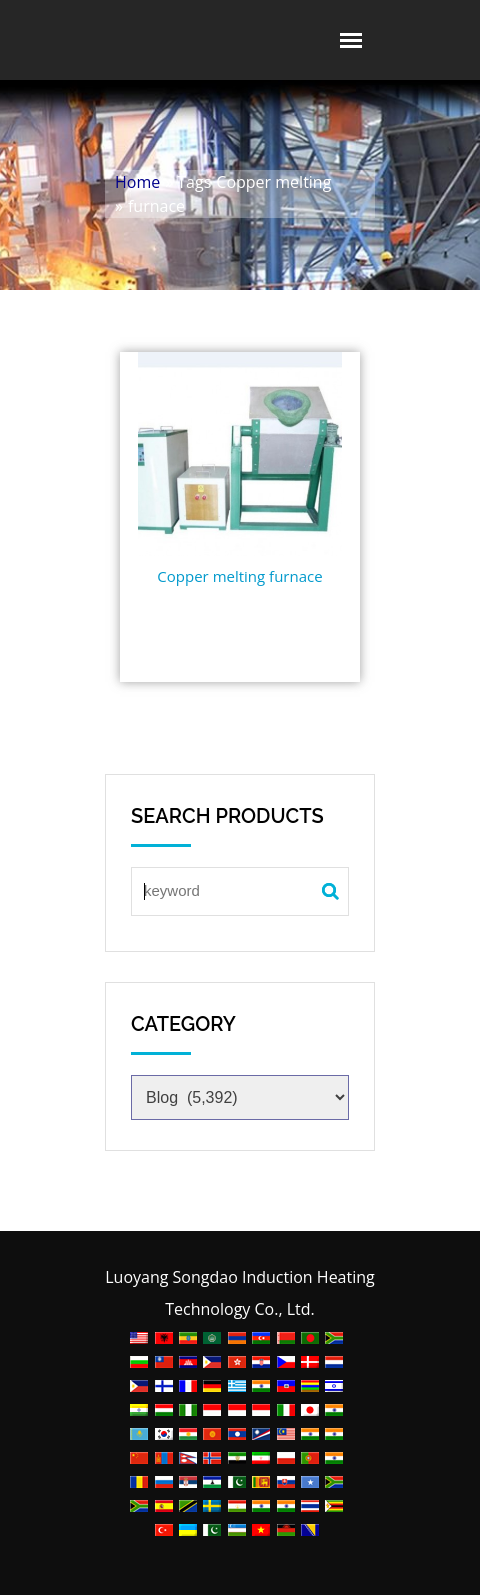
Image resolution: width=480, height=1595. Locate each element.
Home (137, 182)
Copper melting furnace (239, 576)
